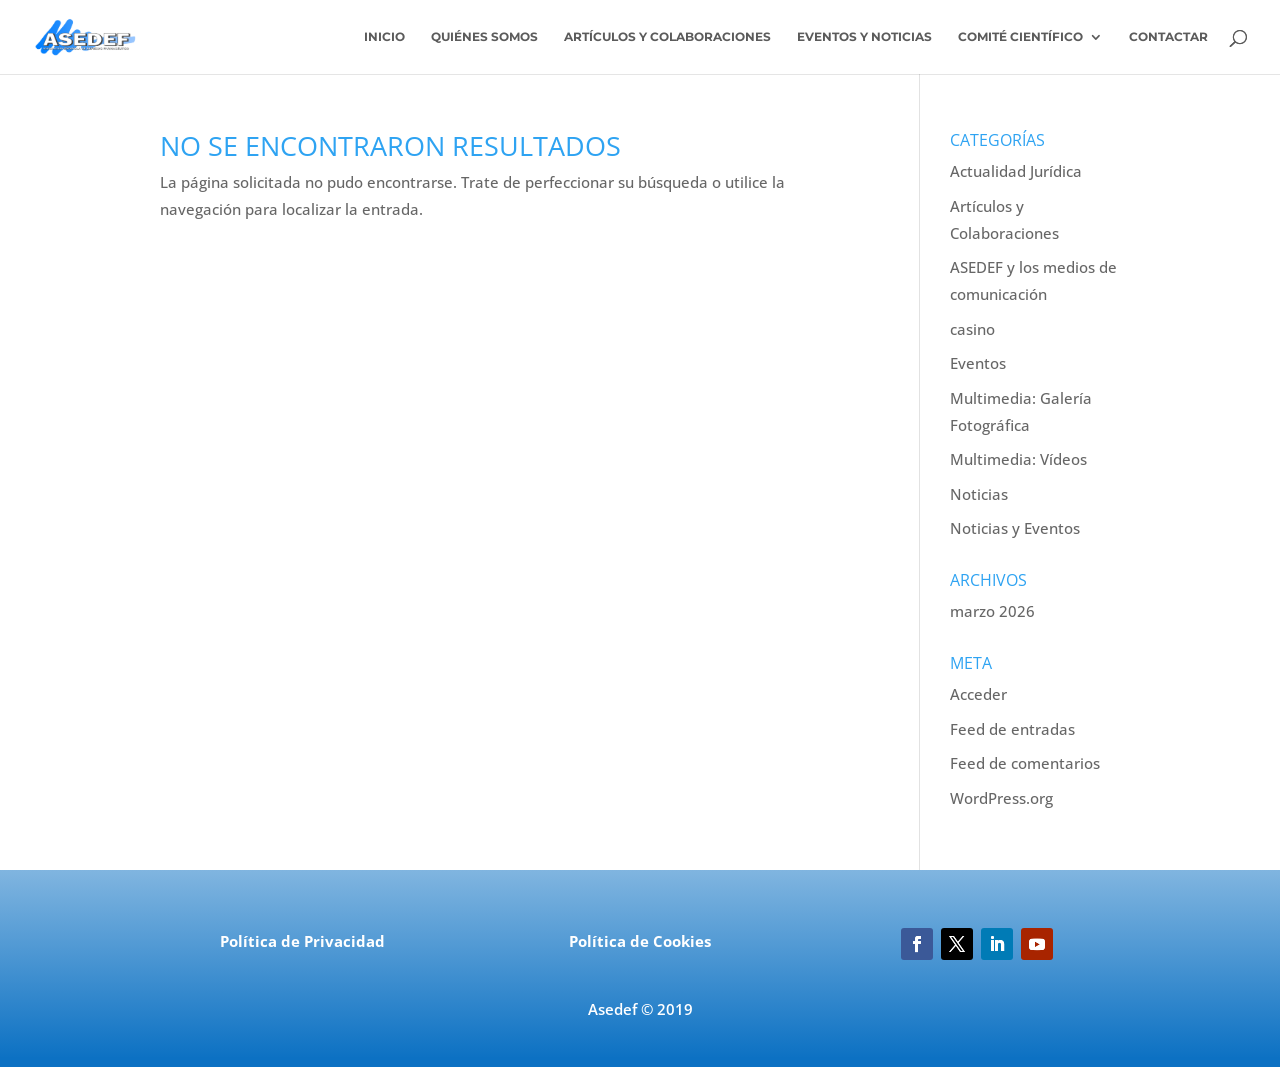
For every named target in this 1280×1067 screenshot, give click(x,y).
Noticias (979, 494)
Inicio (384, 37)
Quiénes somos (484, 37)
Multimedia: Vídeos (1018, 459)
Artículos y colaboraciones (667, 37)
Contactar (1168, 37)
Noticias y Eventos (1015, 528)
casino (972, 329)
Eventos (978, 363)
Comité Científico (1020, 37)
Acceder (978, 694)
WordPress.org (1001, 798)
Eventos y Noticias (864, 37)
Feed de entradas (1012, 729)
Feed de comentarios (1025, 763)
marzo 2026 (992, 611)
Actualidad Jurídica (1016, 171)
